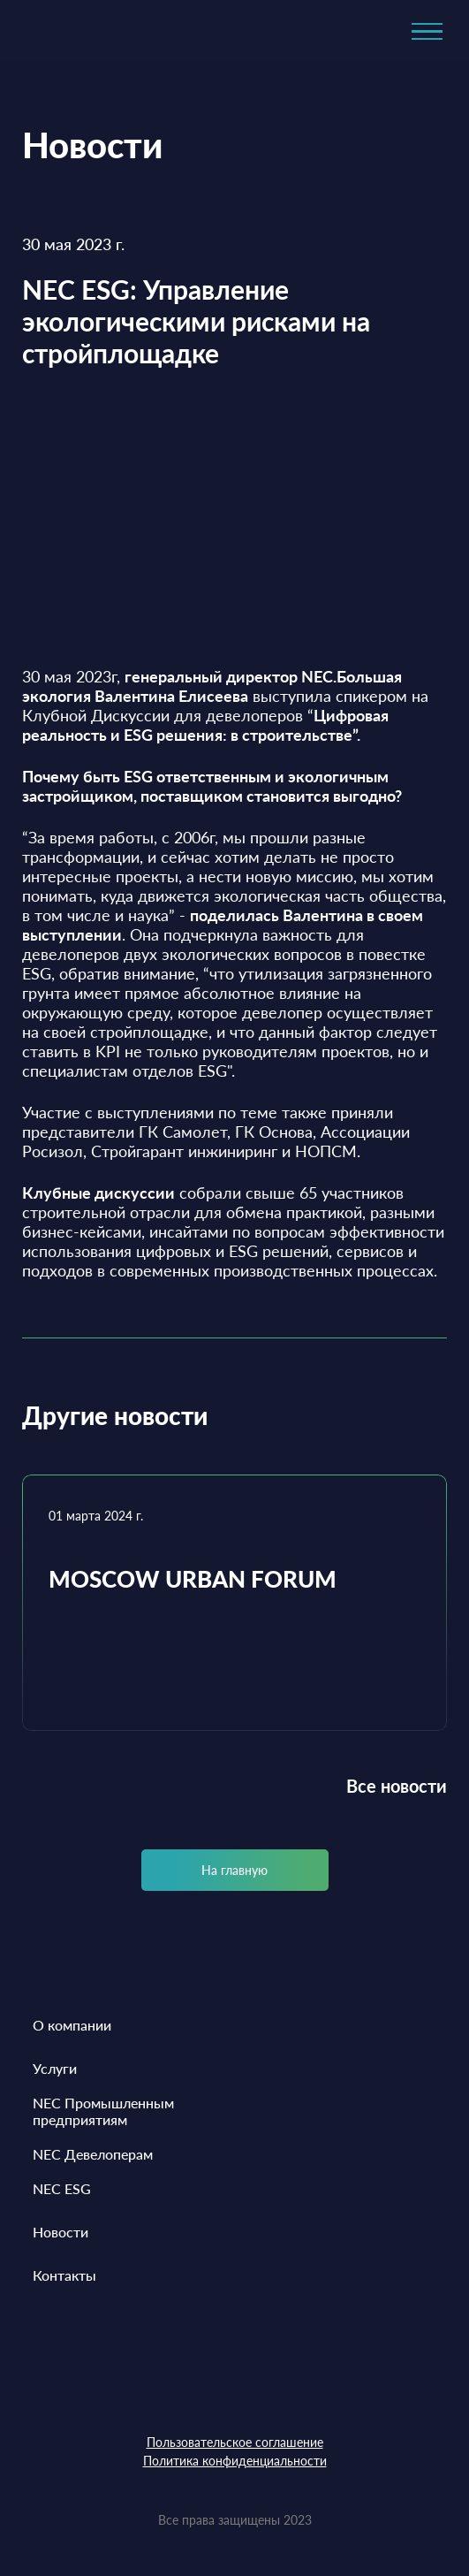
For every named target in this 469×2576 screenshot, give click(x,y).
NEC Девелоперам (93, 2153)
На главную (234, 1870)
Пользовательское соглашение (235, 2442)
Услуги (55, 2068)
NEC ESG (62, 2188)
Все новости (396, 1785)
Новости (60, 2231)
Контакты (64, 2275)
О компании (72, 2024)
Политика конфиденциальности (235, 2460)
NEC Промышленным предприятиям (103, 2111)
